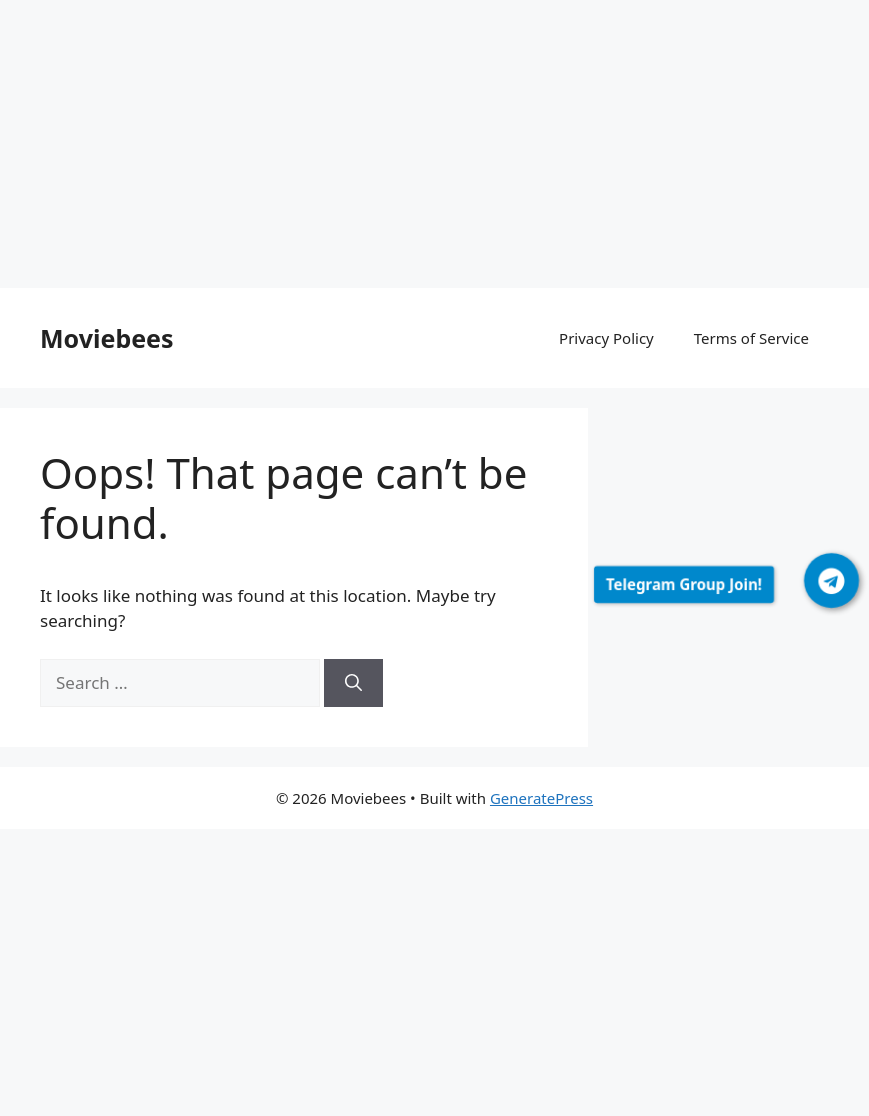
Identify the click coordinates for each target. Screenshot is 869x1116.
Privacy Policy (606, 338)
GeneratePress (541, 798)
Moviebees (107, 338)
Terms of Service (751, 338)
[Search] (353, 683)
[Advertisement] (434, 148)
